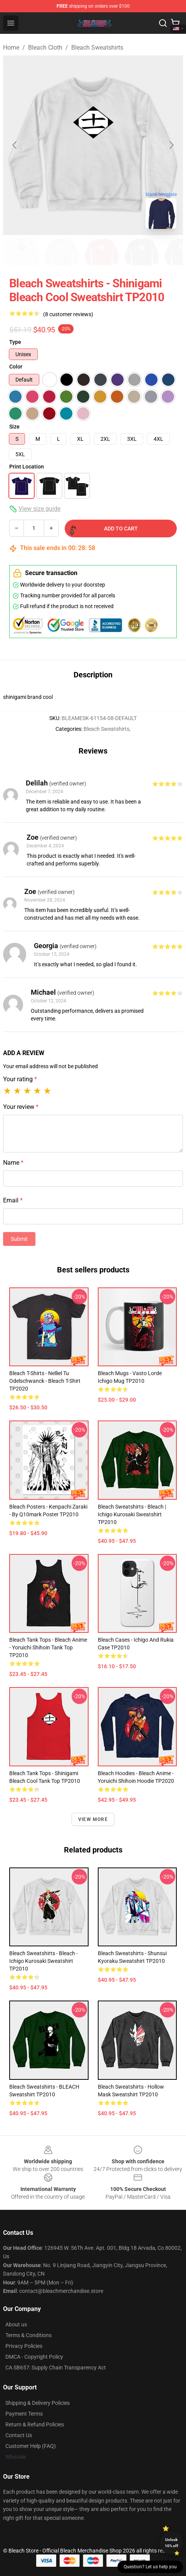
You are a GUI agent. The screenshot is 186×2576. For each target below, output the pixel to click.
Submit (19, 1239)
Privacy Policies (23, 2346)
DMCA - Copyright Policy (34, 2357)
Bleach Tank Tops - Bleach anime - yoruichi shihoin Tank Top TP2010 (48, 1647)
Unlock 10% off (171, 2543)
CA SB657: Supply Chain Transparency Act (55, 2367)
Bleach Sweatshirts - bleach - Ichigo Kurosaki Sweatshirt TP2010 (43, 1961)
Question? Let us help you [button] (150, 2566)
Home (11, 47)
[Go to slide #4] (141, 252)
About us (16, 2324)
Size (14, 426)
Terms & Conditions (28, 2335)
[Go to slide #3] (101, 252)
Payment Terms (24, 2414)
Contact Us (18, 2435)
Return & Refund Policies (34, 2424)
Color (15, 366)
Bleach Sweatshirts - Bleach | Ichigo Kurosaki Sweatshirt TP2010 (132, 1514)
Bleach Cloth (45, 47)
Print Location (26, 467)
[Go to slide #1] (21, 252)
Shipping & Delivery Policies (37, 2403)
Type (15, 342)
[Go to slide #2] (61, 252)
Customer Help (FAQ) (30, 2446)
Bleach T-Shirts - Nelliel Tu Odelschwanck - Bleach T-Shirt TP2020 (44, 1381)
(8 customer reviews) (68, 314)
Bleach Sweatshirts (97, 47)
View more (93, 1819)
